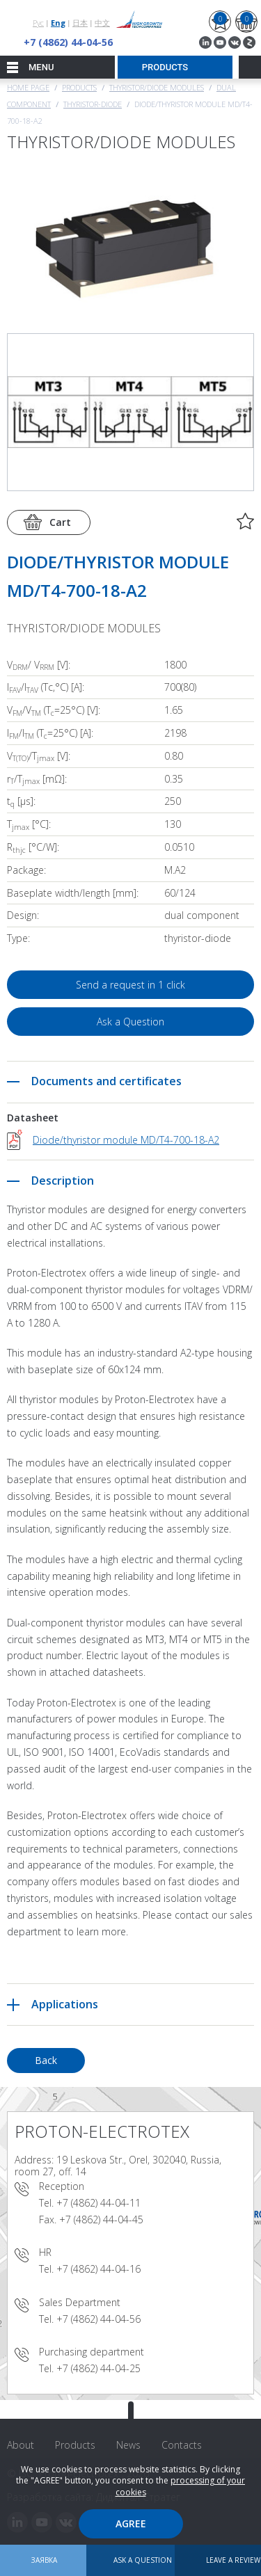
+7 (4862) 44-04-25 (98, 2368)
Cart (60, 522)
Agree (131, 2523)
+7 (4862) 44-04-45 (101, 2219)
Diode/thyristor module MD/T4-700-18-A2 (126, 1139)
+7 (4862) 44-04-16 (98, 2268)
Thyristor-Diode (92, 104)
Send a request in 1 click (130, 984)
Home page (28, 87)
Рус (38, 22)
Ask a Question (130, 1021)
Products (79, 87)
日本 (80, 22)
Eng (58, 22)
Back (46, 2060)
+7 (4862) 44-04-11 (98, 2202)
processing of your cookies (181, 2486)
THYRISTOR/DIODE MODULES (156, 87)
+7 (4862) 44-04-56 (68, 42)
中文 (102, 22)
